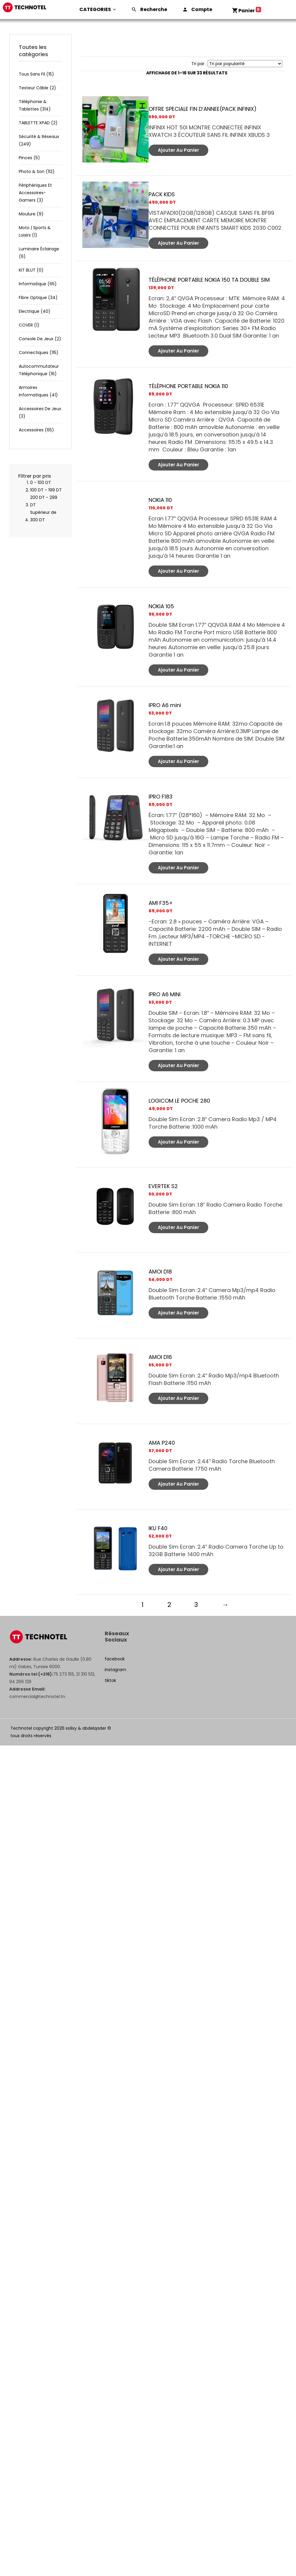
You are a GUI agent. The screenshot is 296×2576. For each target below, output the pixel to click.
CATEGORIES (97, 9)
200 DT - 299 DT (43, 501)
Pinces (29, 158)
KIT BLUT (31, 270)
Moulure (31, 214)
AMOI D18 (160, 1271)
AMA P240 (162, 1442)
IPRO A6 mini (165, 705)
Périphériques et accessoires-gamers (35, 192)
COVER (29, 325)
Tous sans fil (36, 74)
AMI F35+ (161, 903)
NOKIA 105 (161, 606)
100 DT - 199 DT (46, 490)
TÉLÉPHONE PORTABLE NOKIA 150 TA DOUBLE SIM (209, 280)
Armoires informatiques (38, 391)
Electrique (34, 311)
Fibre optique (38, 298)
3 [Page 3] (195, 1604)
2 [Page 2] (168, 1604)
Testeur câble (37, 88)
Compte (201, 9)
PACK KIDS (162, 194)
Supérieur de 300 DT (43, 516)
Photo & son (37, 171)
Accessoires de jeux (40, 412)
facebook (115, 1659)
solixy (71, 1728)
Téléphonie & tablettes (35, 105)
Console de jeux (40, 339)
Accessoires (36, 430)
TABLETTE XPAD (38, 123)
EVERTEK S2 (163, 1186)
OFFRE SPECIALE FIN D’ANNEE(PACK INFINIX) (203, 109)
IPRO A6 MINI (165, 994)
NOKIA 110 (160, 500)
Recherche (153, 9)
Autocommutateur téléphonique (39, 370)
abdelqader (94, 1728)
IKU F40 (158, 1528)
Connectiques (38, 352)
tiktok (110, 1680)
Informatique (38, 284)
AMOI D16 (160, 1357)
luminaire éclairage (39, 252)
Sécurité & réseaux (39, 140)
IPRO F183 (160, 796)
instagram (115, 1670)
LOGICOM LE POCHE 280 (179, 1100)
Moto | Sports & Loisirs (35, 231)
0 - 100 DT (40, 482)
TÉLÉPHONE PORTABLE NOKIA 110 (188, 386)
